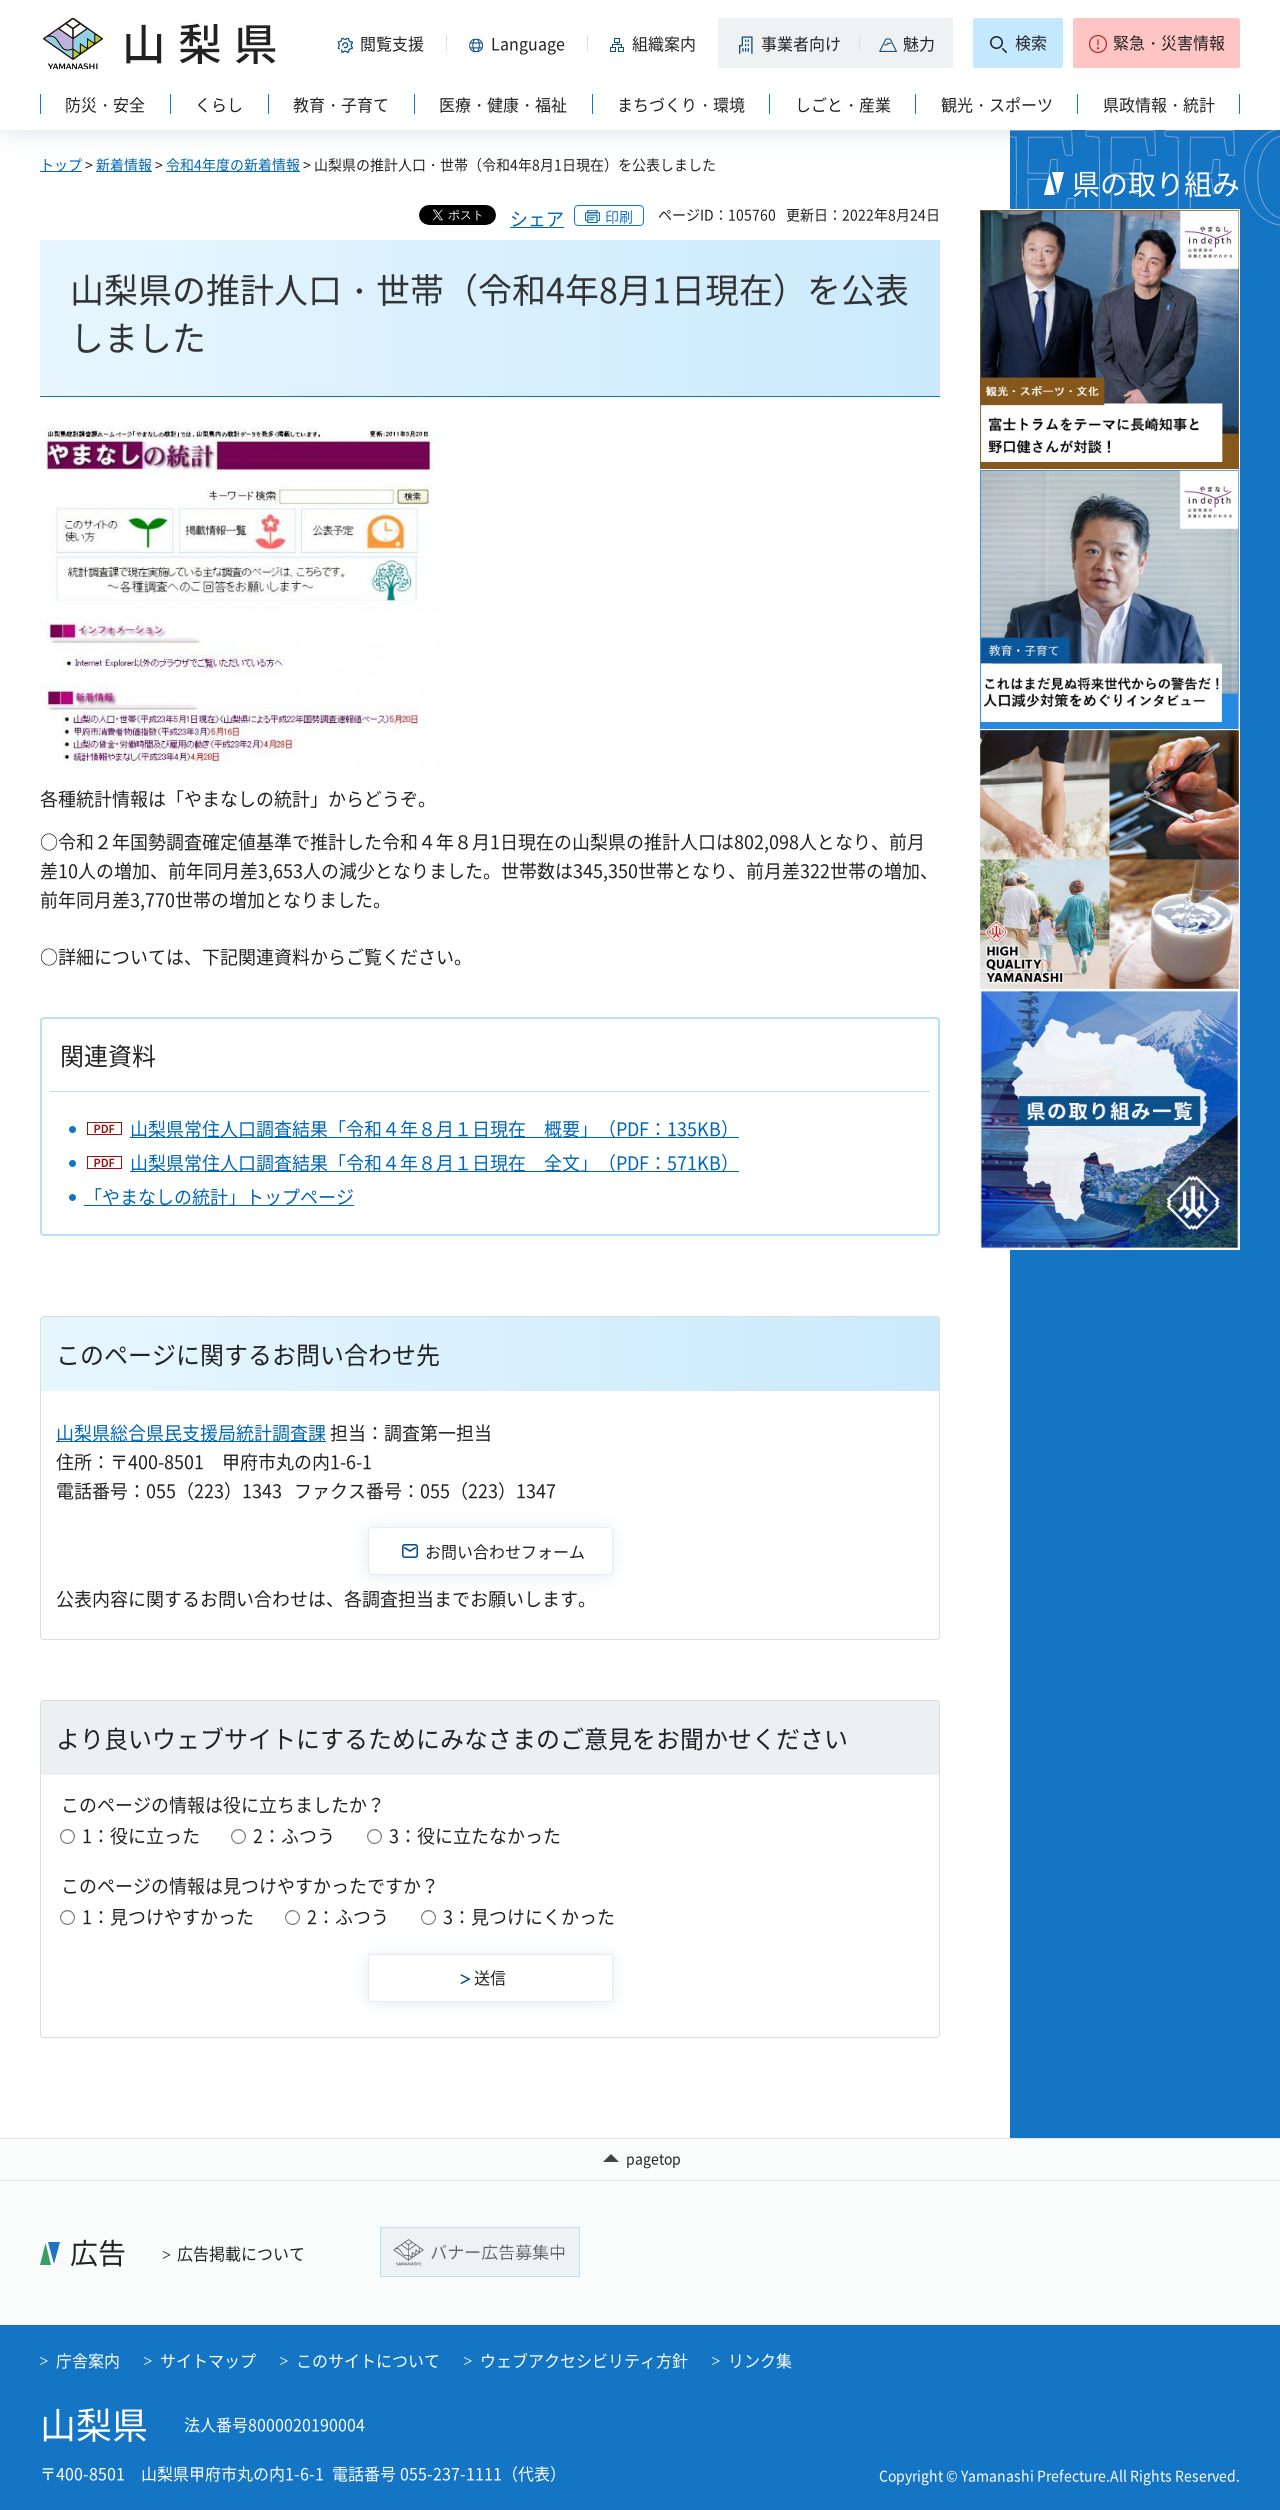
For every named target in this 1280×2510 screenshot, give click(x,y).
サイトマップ (208, 2360)
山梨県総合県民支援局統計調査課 (191, 1432)
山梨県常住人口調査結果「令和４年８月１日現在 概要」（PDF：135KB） (434, 1128)
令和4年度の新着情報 (233, 164)
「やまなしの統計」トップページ (219, 1196)
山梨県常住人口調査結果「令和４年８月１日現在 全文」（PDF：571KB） (434, 1162)
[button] (384, 43)
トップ (61, 164)
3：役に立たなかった (475, 1835)
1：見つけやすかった (168, 1916)
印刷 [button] (619, 216)
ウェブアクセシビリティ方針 (584, 2360)
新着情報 (124, 164)
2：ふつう (294, 1835)
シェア (537, 218)
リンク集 (760, 2360)
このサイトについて (368, 2360)
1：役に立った (141, 1835)
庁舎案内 (88, 2360)
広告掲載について (241, 2253)
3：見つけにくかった (529, 1916)
